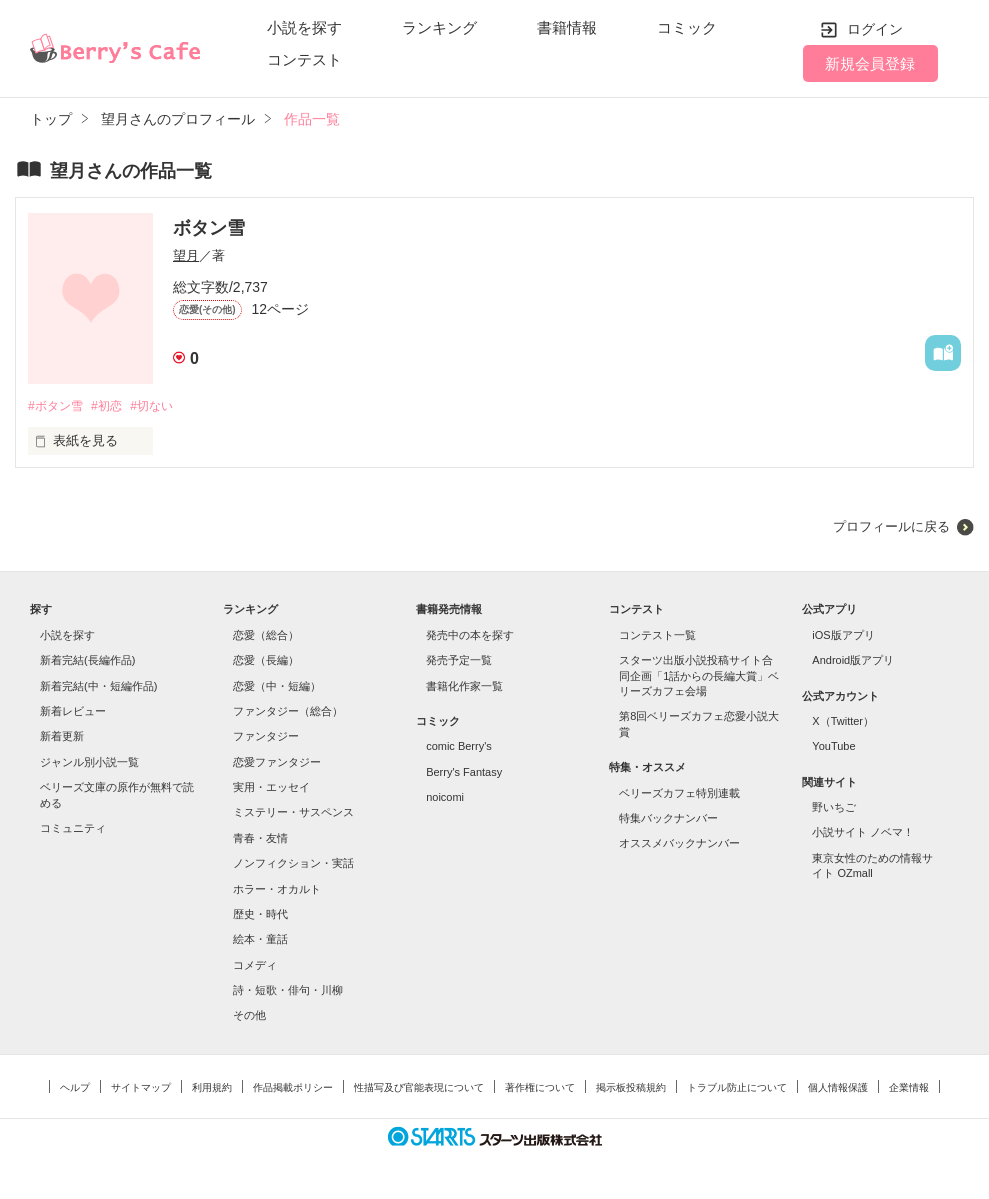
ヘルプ (75, 1088)
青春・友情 (260, 839)
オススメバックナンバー (679, 844)
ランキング (439, 27)
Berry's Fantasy (464, 773)
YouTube (833, 748)
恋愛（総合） (266, 636)
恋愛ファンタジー (277, 763)
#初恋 (113, 406)
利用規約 (212, 1088)
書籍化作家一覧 (464, 687)
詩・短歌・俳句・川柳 (288, 991)
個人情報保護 (838, 1088)
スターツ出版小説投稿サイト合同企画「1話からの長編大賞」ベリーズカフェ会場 (699, 676)
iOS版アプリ (843, 636)
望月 (186, 255)
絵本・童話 (260, 941)
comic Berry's (459, 748)
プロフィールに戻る (891, 527)
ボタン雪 (209, 228)
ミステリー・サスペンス (293, 814)
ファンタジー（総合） (288, 712)
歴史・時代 (260, 915)
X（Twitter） (843, 722)
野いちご (834, 808)
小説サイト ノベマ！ (863, 834)
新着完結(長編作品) (87, 661)
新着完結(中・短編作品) (98, 687)
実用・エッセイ (271, 788)
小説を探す (304, 27)
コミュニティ (73, 829)
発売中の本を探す (470, 636)
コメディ (255, 966)
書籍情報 (567, 27)
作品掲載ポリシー (293, 1088)
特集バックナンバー (668, 819)
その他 (249, 1017)
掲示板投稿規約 (631, 1088)
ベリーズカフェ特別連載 (679, 794)
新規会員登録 (870, 63)
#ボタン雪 (57, 406)
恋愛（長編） (266, 661)
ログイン (875, 29)
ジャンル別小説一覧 (89, 763)
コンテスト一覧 (657, 636)
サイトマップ (141, 1088)
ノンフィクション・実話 (293, 864)
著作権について (540, 1088)
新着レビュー (73, 712)
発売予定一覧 (459, 661)
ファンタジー (266, 738)
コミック (687, 27)
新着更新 (62, 738)
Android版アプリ (853, 661)
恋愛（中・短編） (277, 687)
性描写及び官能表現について (419, 1088)
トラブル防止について (737, 1088)
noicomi (445, 798)
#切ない (163, 406)
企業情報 (909, 1088)
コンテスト (304, 59)
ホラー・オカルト (277, 890)
